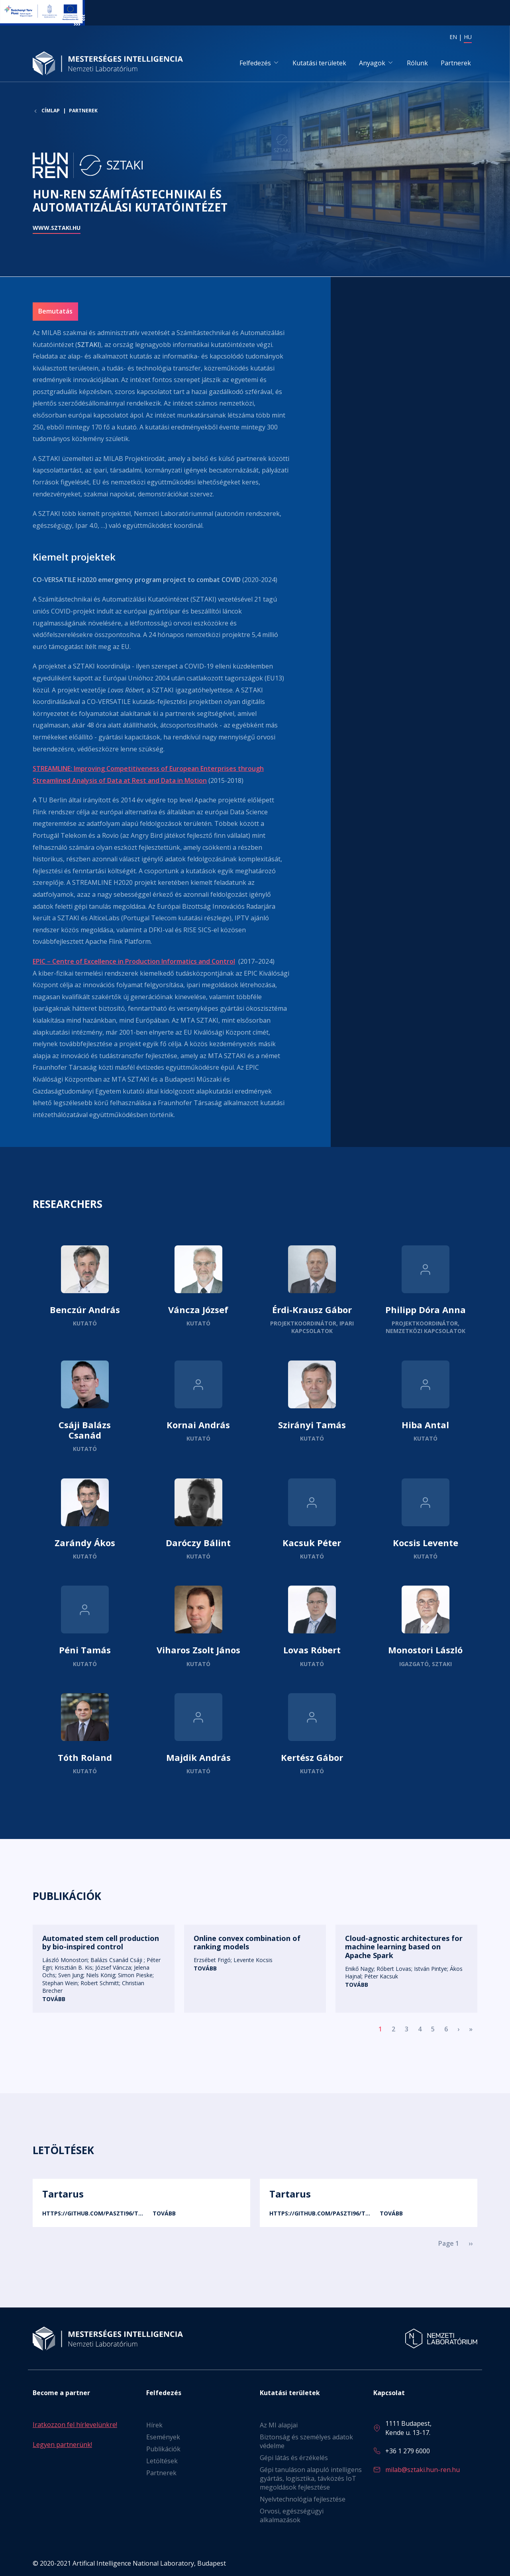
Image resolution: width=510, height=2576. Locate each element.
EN (453, 37)
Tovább (85, 1290)
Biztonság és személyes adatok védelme (306, 2441)
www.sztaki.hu (56, 228)
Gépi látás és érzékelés (294, 2457)
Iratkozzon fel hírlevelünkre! (75, 2424)
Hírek (154, 2425)
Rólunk (417, 63)
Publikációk (163, 2449)
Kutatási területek (319, 63)
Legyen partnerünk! (62, 2444)
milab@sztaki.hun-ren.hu (422, 2469)
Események (163, 2437)
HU (468, 37)
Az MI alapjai (279, 2425)
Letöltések (162, 2460)
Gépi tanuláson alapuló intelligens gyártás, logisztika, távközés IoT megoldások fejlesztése (311, 2478)
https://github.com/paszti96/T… (92, 2213)
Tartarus (63, 2193)
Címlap (50, 112)
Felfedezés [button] (255, 63)
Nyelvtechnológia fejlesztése (302, 2499)
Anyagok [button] (372, 63)
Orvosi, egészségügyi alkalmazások (292, 2515)
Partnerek (456, 63)
